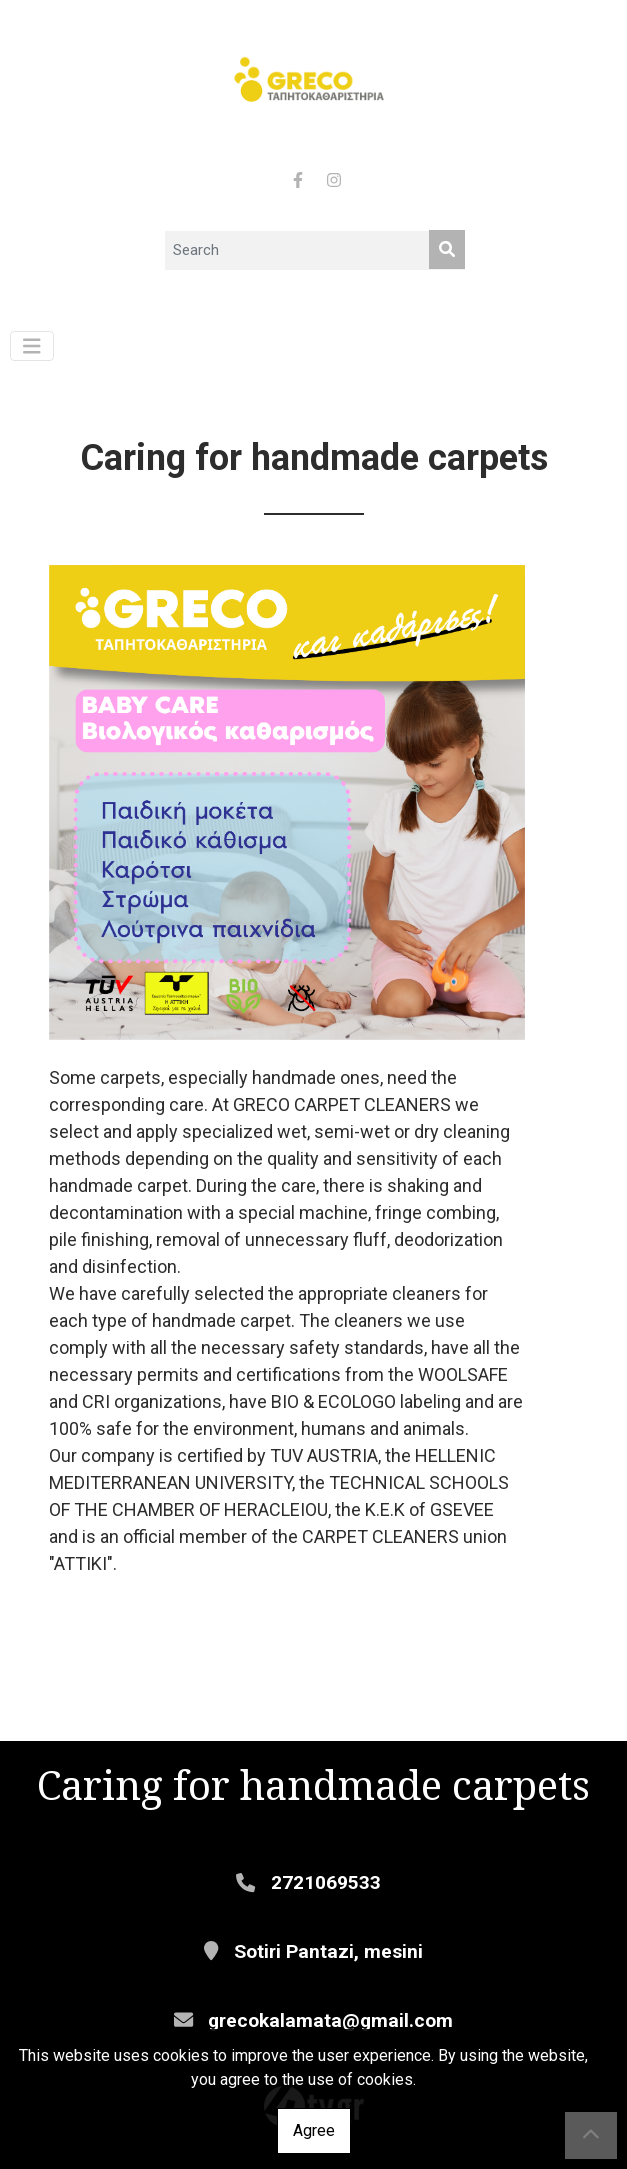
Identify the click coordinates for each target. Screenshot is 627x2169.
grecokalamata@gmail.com (330, 2020)
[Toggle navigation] (32, 346)
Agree (314, 2130)
